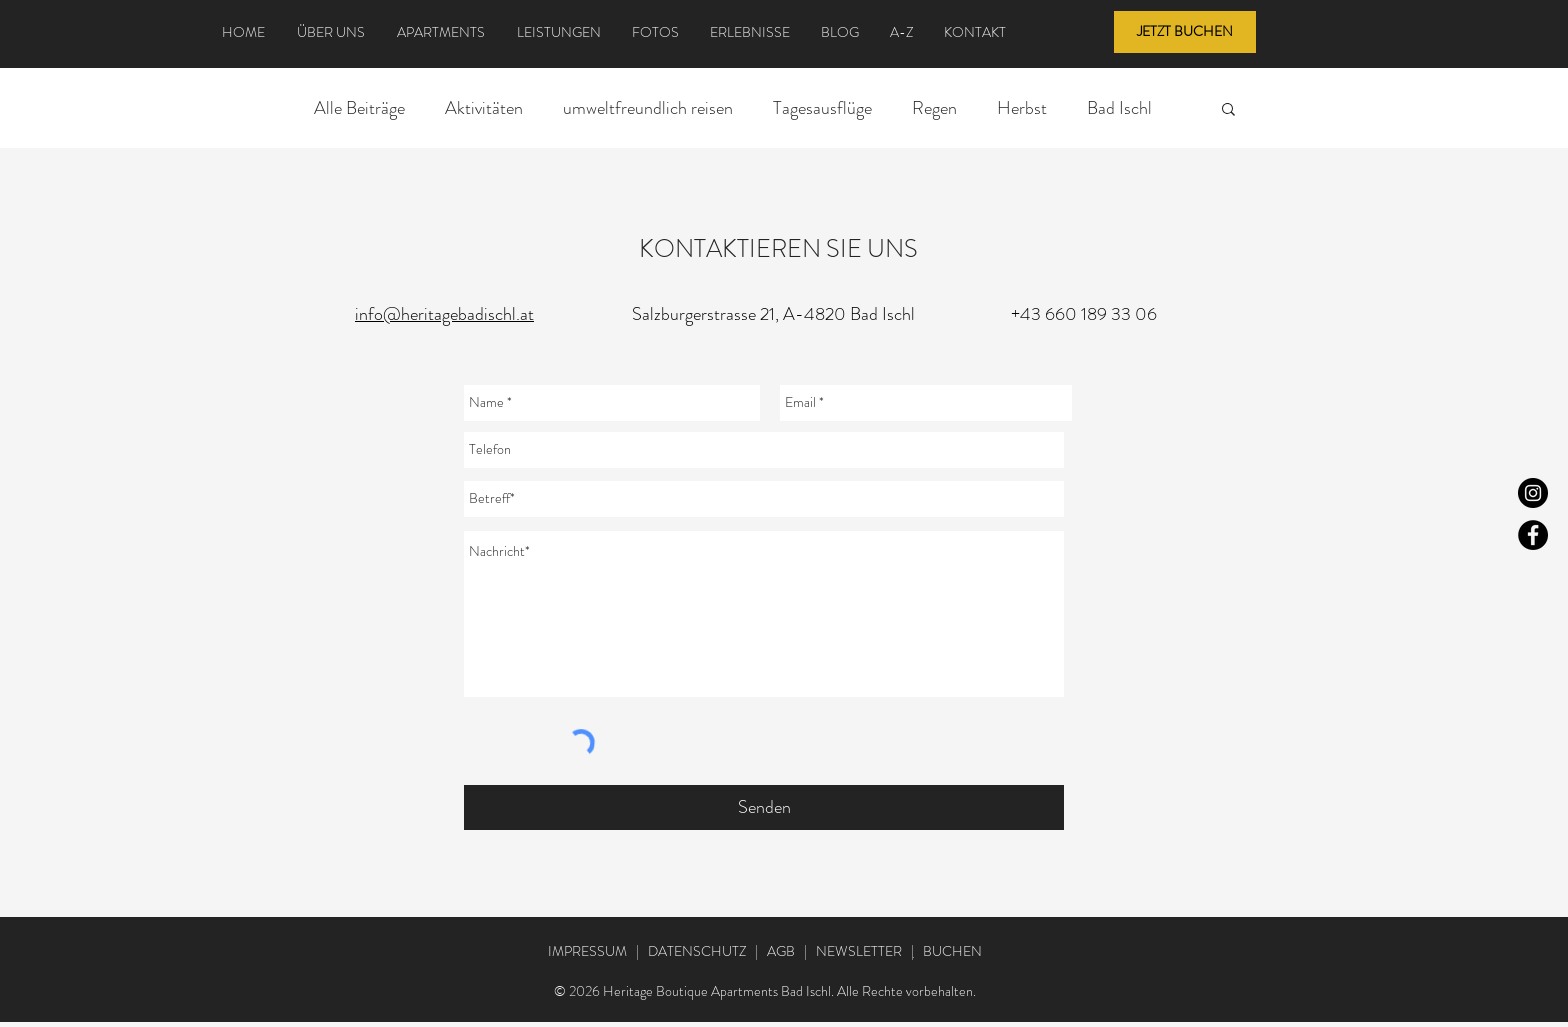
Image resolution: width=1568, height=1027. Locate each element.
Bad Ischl (1119, 108)
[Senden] (764, 807)
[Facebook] (1533, 535)
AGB (781, 951)
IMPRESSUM (587, 951)
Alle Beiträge (359, 108)
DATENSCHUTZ (697, 951)
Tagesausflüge (822, 108)
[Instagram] (1533, 493)
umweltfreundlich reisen (648, 108)
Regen (934, 108)
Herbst (1022, 108)
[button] (1228, 110)
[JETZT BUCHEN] (1185, 32)
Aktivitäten (484, 108)
